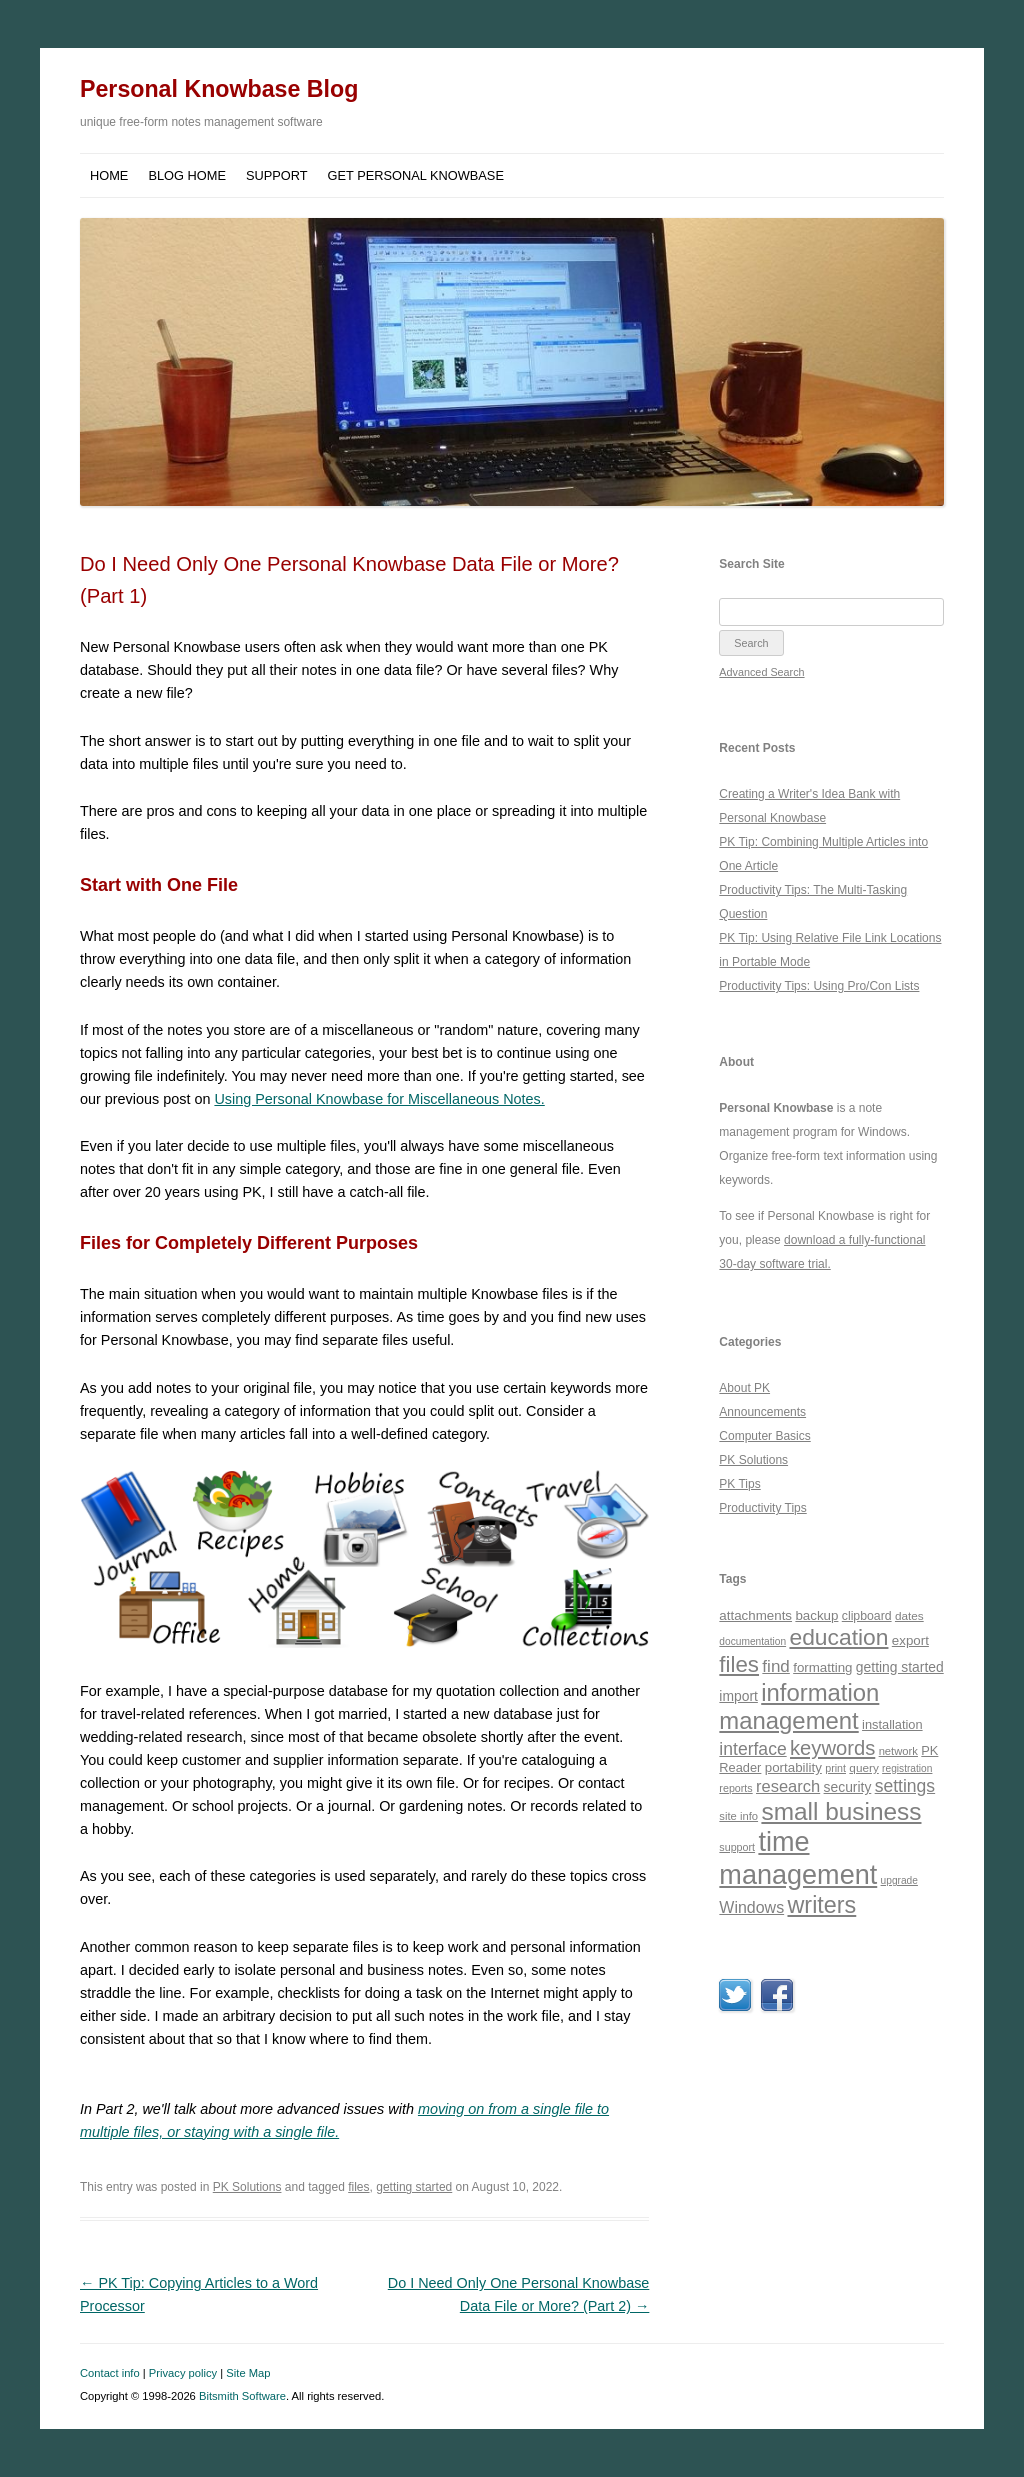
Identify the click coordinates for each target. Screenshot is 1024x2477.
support (737, 1847)
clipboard (867, 1616)
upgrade (899, 1880)
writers (821, 1905)
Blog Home (187, 175)
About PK (744, 1388)
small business (841, 1811)
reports (735, 1788)
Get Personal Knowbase (416, 175)
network (898, 1751)
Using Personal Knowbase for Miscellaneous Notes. (379, 1099)
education (838, 1637)
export (910, 1640)
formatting (822, 1667)
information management (799, 1707)
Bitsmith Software (242, 2396)
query (863, 1767)
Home (109, 175)
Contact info (110, 2373)
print (835, 1768)
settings (905, 1786)
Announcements (762, 1412)
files (358, 2187)
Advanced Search (761, 672)
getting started (414, 2187)
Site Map (248, 2373)
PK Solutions (247, 2187)
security (848, 1787)
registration (907, 1768)
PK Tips (739, 1484)
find (775, 1666)
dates (909, 1615)
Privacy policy (183, 2373)
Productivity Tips (762, 1508)
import (738, 1696)
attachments (755, 1615)
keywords (832, 1748)
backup (816, 1615)
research (788, 1786)
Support (277, 175)
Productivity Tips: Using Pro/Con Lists (819, 986)
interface (752, 1749)
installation (892, 1724)
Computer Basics (764, 1436)
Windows (751, 1907)
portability (793, 1767)
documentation (752, 1641)
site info (738, 1816)
